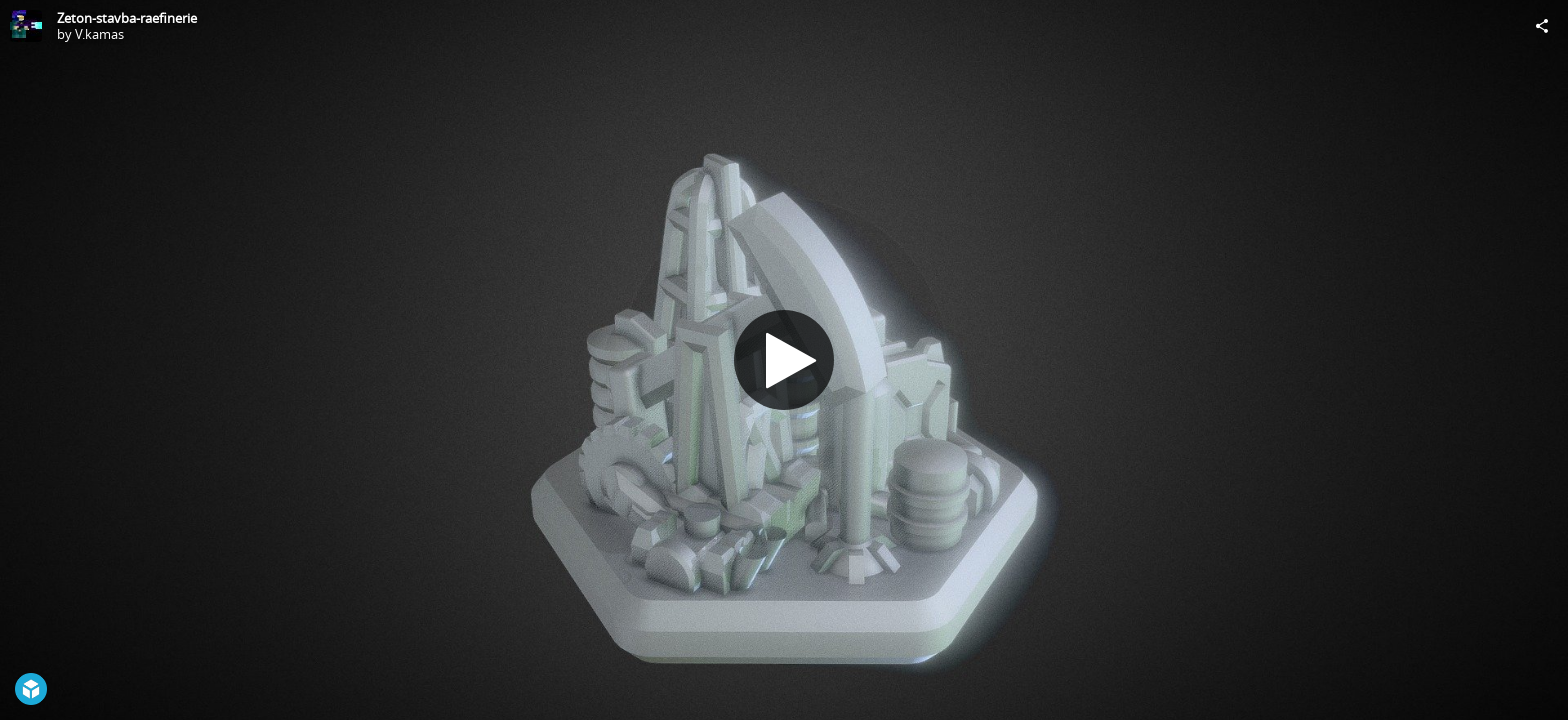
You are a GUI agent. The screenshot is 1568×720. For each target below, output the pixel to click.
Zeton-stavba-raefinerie (127, 18)
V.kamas (99, 34)
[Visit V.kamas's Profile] (26, 26)
